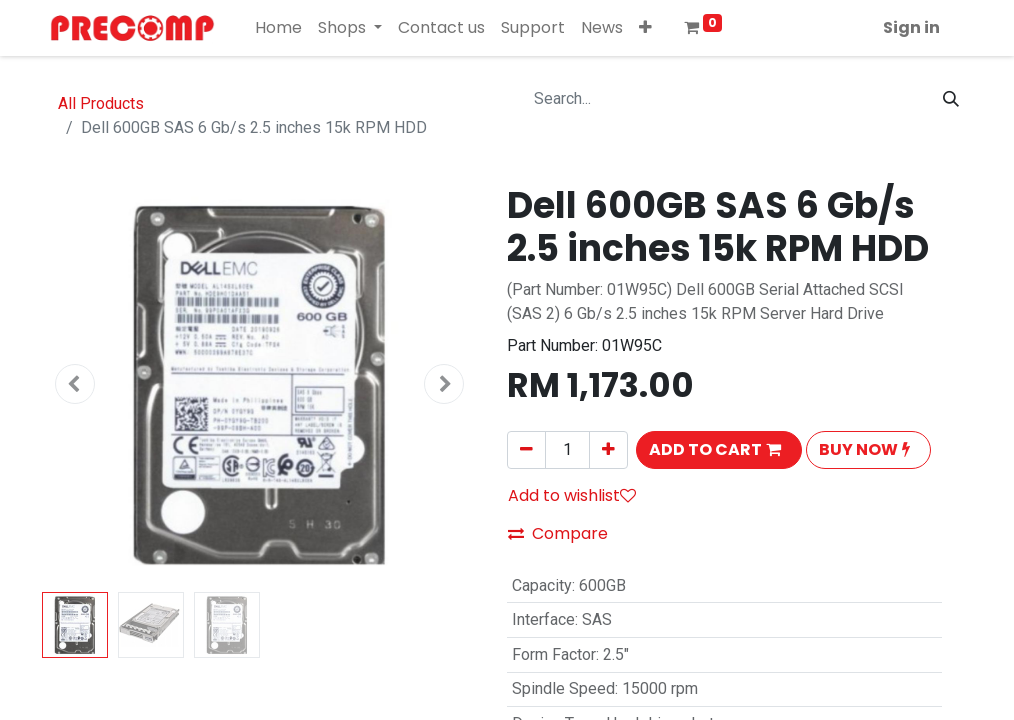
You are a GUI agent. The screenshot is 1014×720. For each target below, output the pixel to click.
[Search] (951, 99)
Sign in (911, 27)
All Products (101, 103)
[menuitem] (278, 28)
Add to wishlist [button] (572, 495)
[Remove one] (526, 450)
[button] (645, 28)
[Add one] (608, 450)
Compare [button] (558, 533)
